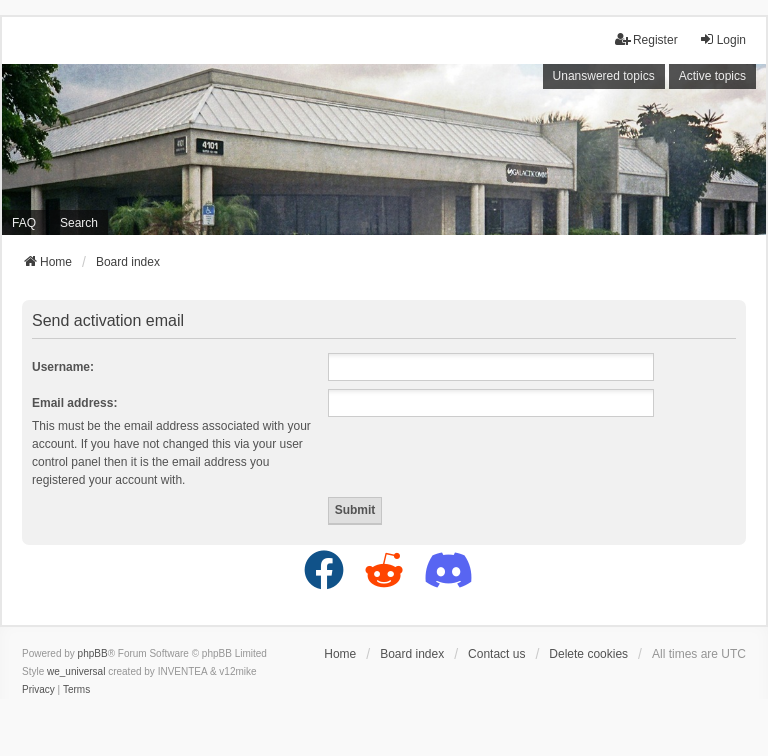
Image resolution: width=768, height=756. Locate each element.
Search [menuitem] (79, 223)
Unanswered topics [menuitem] (604, 76)
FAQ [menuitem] (24, 223)
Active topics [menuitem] (712, 76)
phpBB (93, 653)
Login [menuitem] (722, 39)
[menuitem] (38, 690)
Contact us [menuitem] (496, 654)
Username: (63, 367)
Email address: (74, 403)
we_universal (76, 671)
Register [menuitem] (646, 39)
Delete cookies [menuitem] (588, 654)
